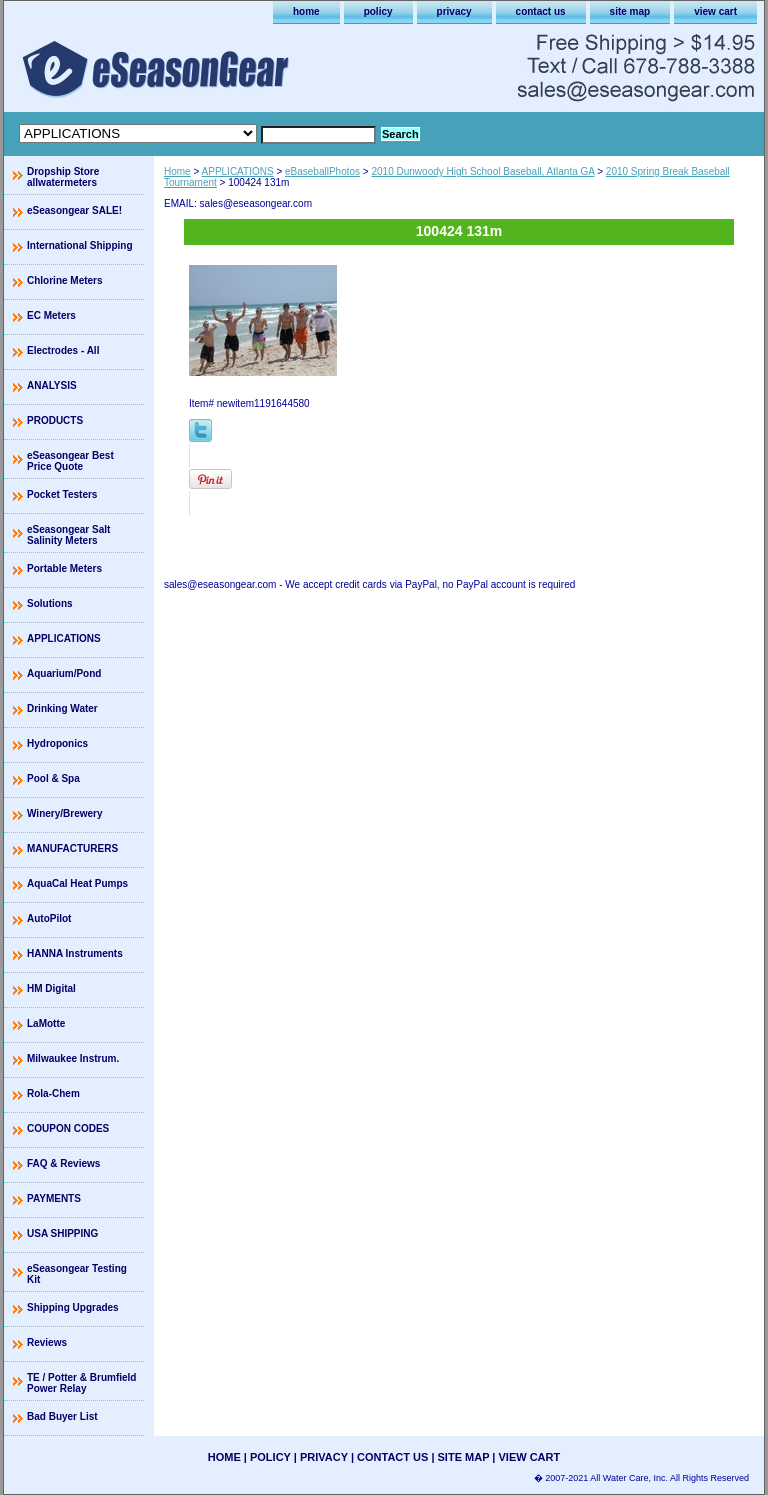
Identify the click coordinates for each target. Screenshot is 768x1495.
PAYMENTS (54, 1198)
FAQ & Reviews (63, 1163)
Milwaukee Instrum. (73, 1058)
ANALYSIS (52, 385)
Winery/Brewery (65, 813)
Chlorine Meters (65, 280)
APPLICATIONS (238, 171)
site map (630, 11)
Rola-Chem (53, 1093)
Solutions (50, 603)
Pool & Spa (53, 778)
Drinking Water (62, 708)
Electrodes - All (63, 350)
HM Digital (51, 988)
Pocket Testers (62, 494)
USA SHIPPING (62, 1233)
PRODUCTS (55, 420)
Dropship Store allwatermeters (63, 177)
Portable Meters (64, 568)
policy (378, 11)
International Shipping (80, 245)
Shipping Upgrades (73, 1307)
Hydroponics (57, 743)
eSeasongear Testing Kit (77, 1274)
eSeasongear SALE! (74, 210)
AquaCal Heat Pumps (77, 883)
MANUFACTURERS (72, 848)
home (306, 11)
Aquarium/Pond (64, 673)
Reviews (47, 1342)
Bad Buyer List (62, 1416)
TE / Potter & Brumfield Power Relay (81, 1383)
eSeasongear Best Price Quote (70, 461)
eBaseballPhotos (322, 171)
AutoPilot (49, 918)
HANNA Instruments (75, 953)
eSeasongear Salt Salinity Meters (68, 535)
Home (177, 171)
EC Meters (51, 315)
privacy (454, 11)
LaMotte (46, 1023)
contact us (541, 11)
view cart (715, 11)
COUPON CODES (68, 1128)
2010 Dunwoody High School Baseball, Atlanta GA (482, 171)
